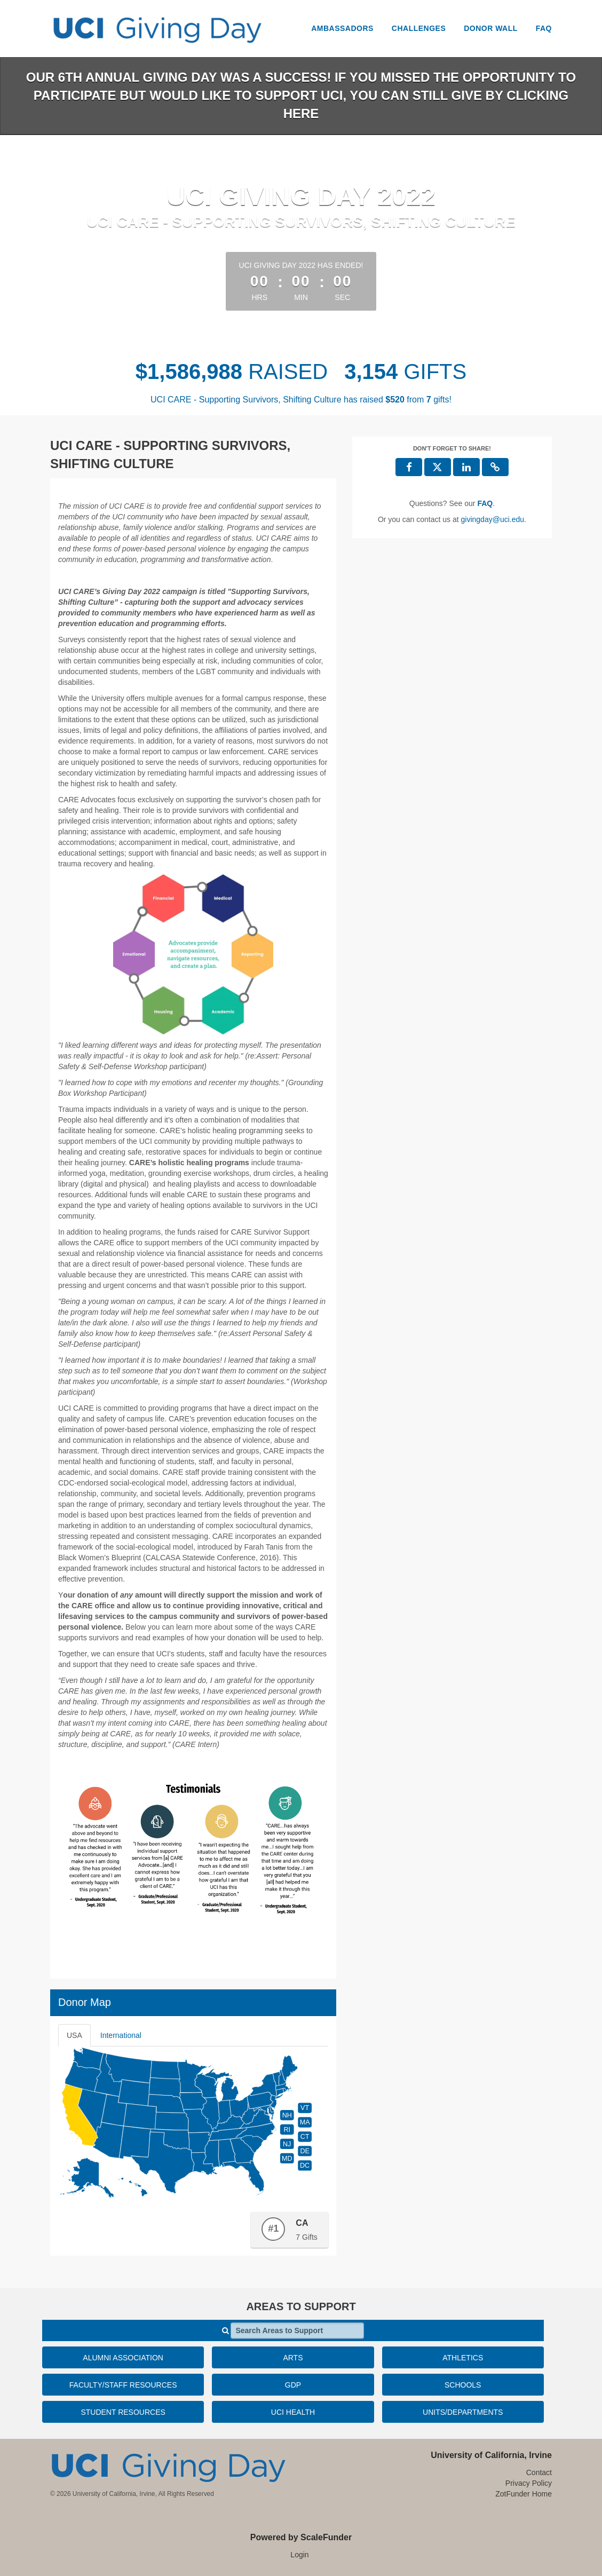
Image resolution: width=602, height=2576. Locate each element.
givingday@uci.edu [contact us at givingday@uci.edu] (493, 519)
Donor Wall (491, 28)
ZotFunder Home (523, 2494)
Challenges (419, 28)
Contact (539, 2472)
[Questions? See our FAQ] (485, 503)
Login (299, 2554)
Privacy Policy (528, 2483)
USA (74, 2035)
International (120, 2035)
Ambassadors (342, 28)
